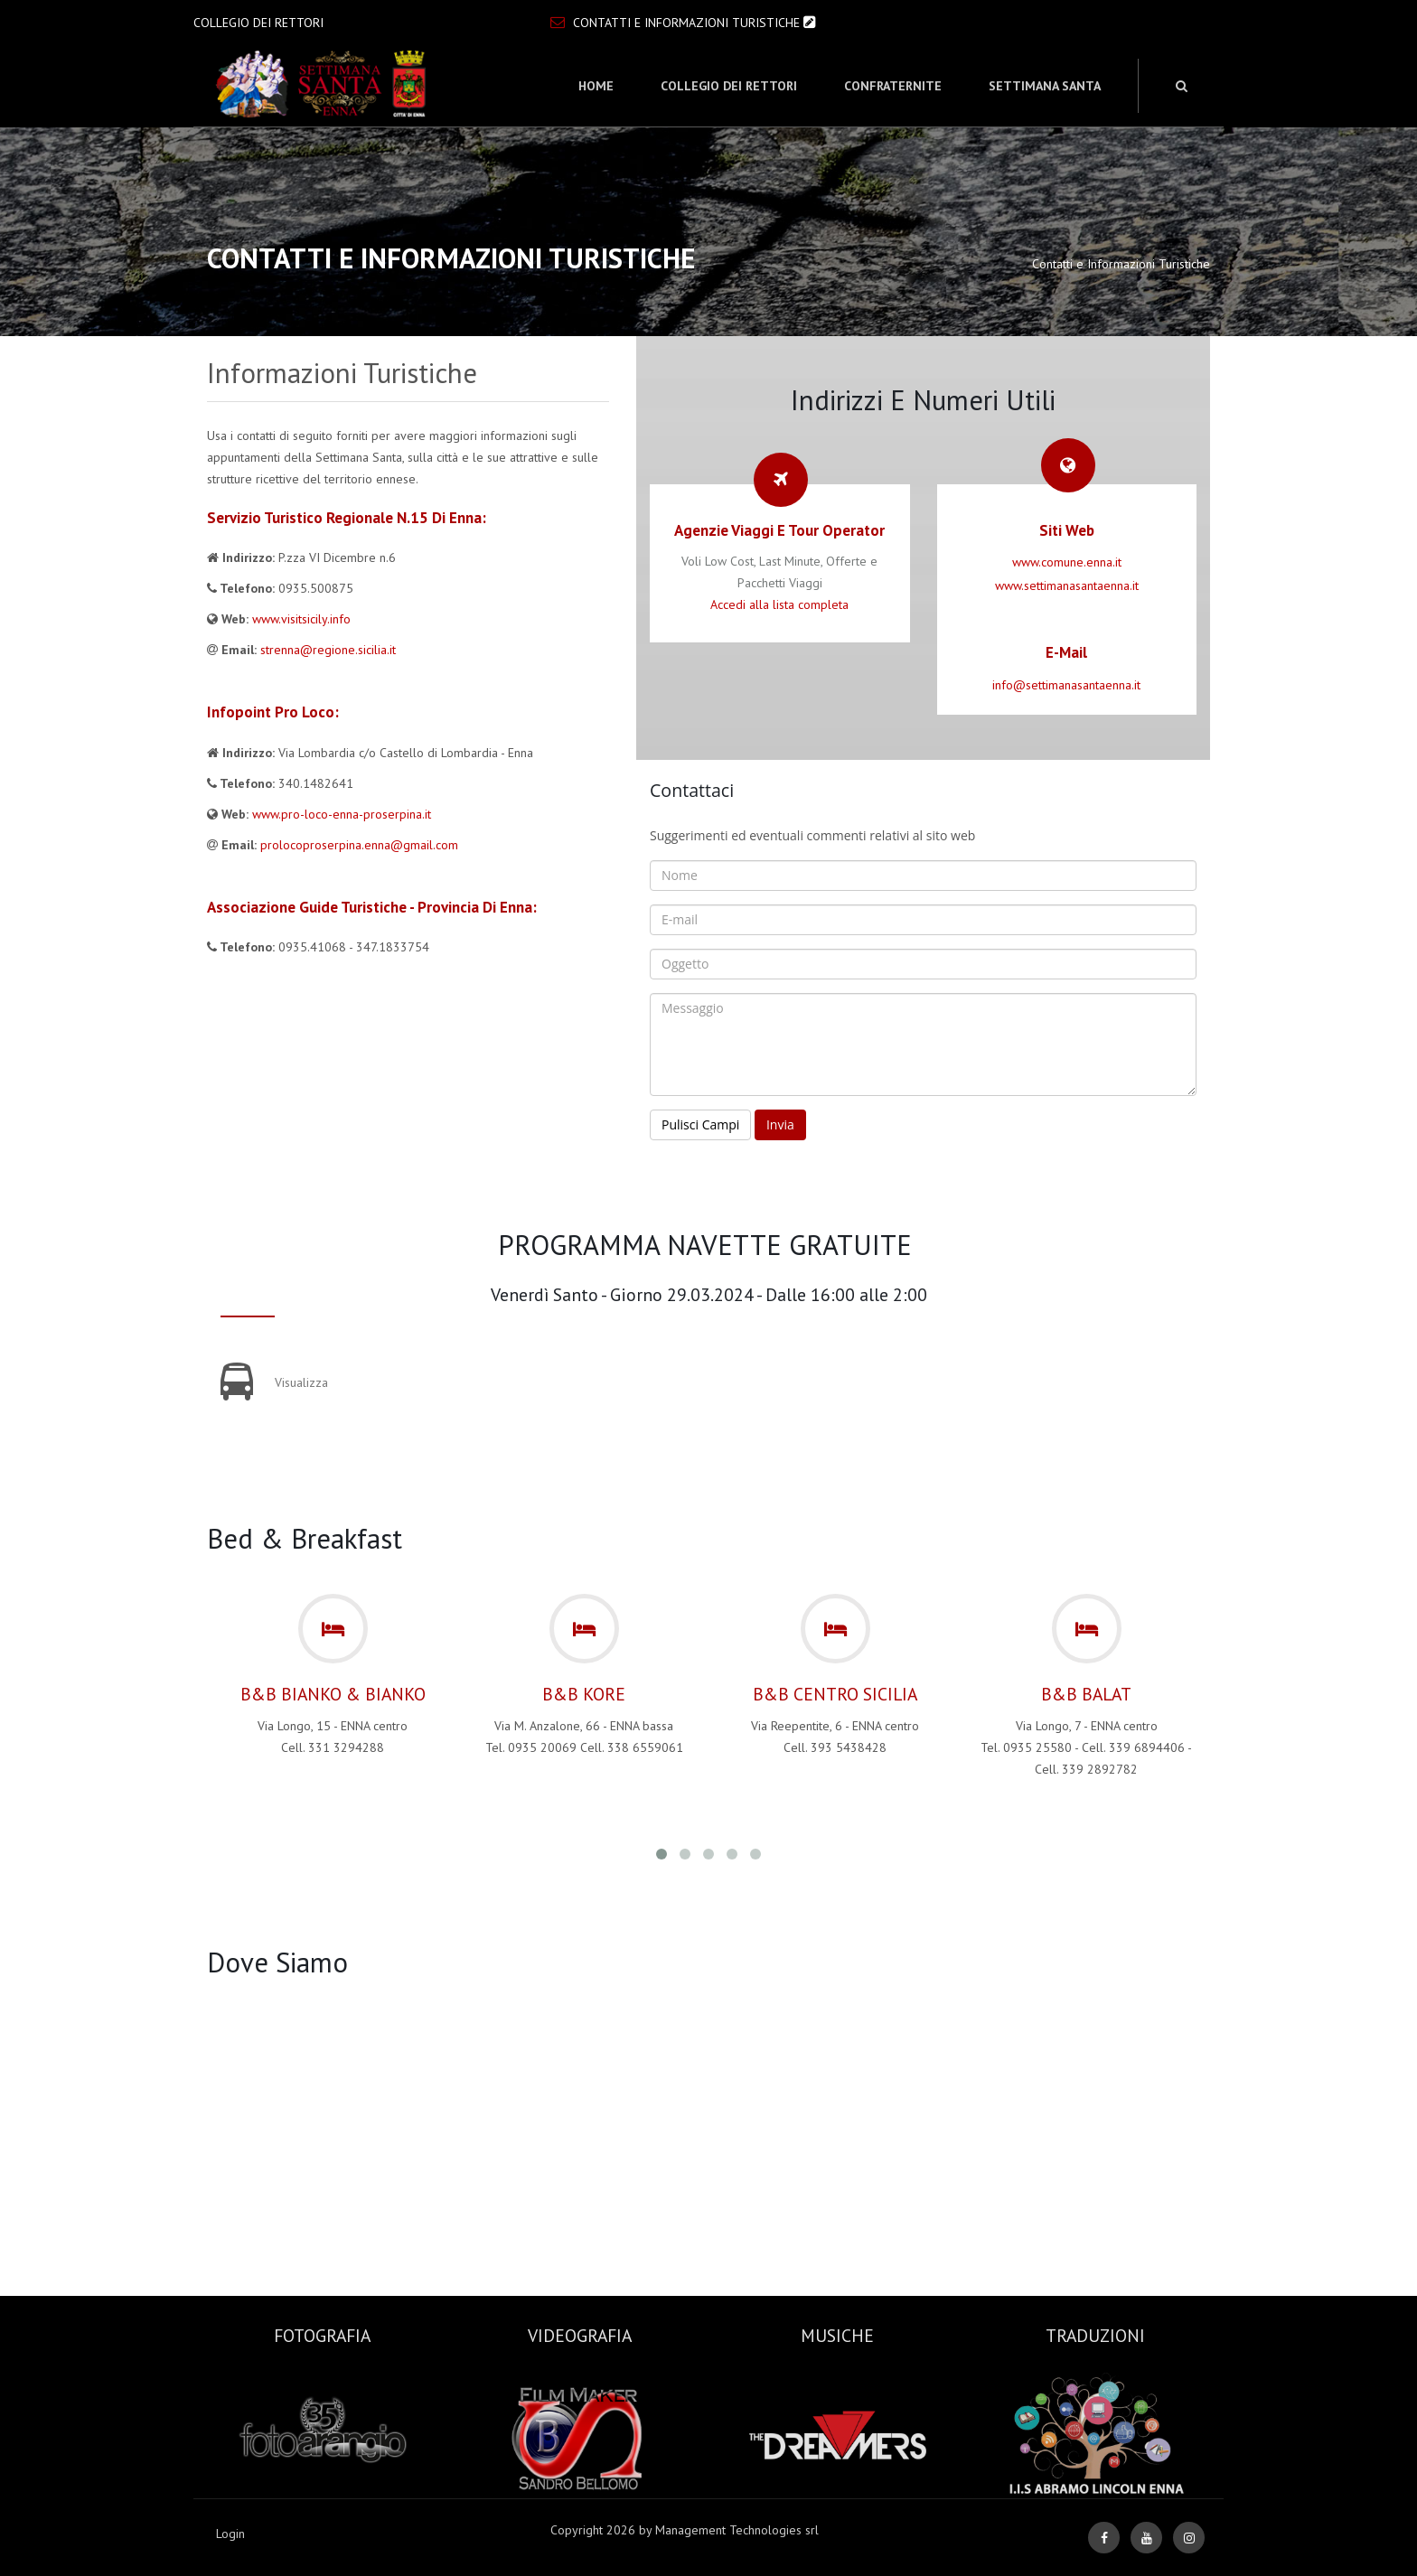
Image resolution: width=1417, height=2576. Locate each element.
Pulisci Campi (700, 1124)
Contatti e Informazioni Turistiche (685, 22)
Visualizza (301, 1382)
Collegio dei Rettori (729, 86)
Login (230, 2533)
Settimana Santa (1045, 86)
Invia (780, 1124)
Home (596, 86)
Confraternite (893, 86)
